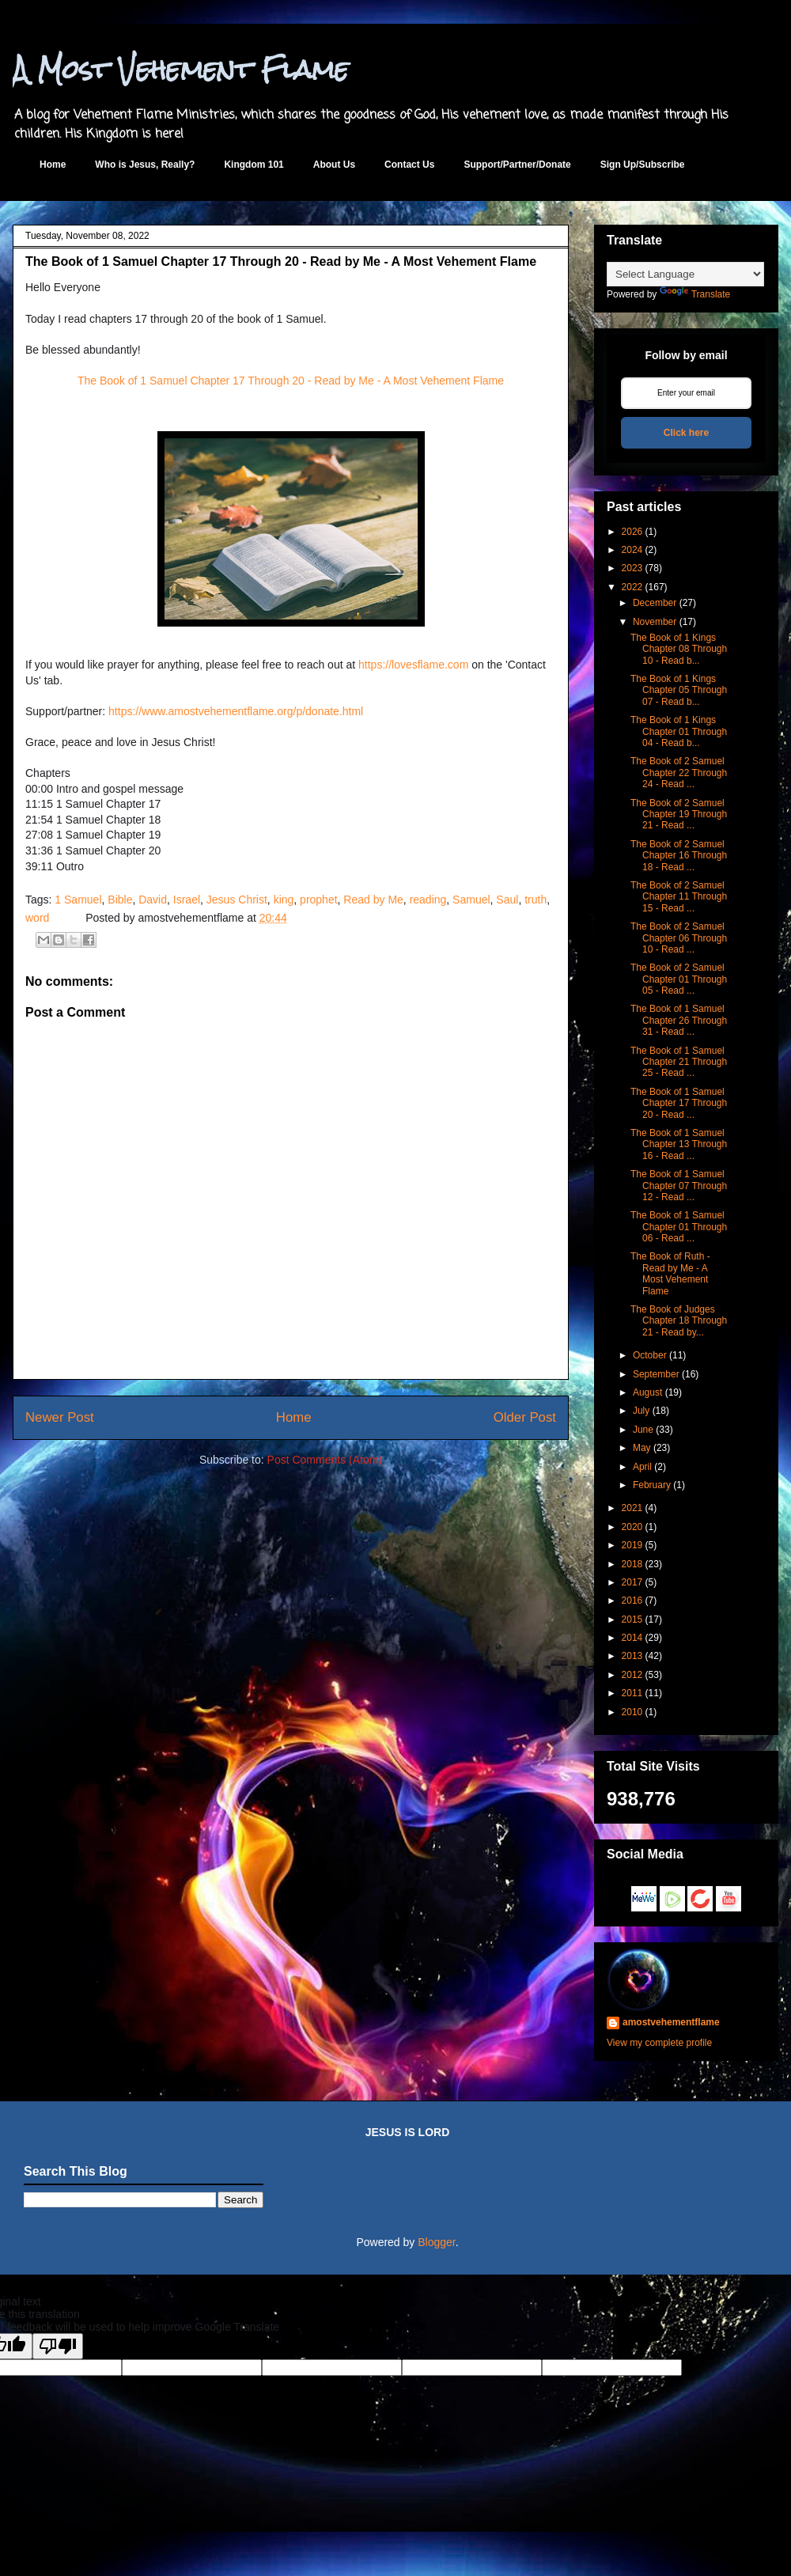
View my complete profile (659, 2042)
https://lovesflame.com (413, 664)
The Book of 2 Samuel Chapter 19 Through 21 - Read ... (678, 814)
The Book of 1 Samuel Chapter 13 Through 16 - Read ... (678, 1144)
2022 (632, 587)
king (284, 899)
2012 (632, 1674)
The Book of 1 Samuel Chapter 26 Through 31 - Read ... (678, 1020)
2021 (632, 1507)
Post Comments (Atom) (324, 1459)
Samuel (471, 899)
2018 (632, 1564)
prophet (318, 899)
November (654, 621)
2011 (632, 1693)
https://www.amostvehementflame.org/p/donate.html (235, 711)
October (650, 1355)
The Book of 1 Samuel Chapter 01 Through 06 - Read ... (678, 1227)
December (654, 602)
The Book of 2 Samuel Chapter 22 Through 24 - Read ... (678, 773)
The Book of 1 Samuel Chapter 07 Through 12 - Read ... (678, 1186)
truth (535, 899)
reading (428, 899)
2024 (632, 549)
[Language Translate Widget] (685, 274)
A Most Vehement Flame (181, 69)
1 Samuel (78, 899)
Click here (686, 432)
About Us (334, 164)
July (641, 1410)
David (152, 899)
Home (53, 164)
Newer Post (59, 1417)
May (642, 1447)
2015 (632, 1619)
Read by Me (373, 899)
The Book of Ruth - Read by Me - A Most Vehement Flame (670, 1273)
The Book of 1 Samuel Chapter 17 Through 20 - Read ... (678, 1103)
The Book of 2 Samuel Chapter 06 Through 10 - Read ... (678, 938)
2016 (632, 1600)
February (652, 1485)
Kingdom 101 (253, 164)
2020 (632, 1526)
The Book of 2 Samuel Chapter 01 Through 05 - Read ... (678, 979)
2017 (632, 1582)
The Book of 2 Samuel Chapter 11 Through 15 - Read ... (678, 897)
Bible (120, 899)
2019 (632, 1545)
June (643, 1429)
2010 (632, 1712)
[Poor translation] (57, 2346)
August (647, 1392)
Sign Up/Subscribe (642, 164)
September (656, 1374)
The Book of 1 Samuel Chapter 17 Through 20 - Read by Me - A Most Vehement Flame (291, 380)
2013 (632, 1655)
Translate (695, 294)
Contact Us (409, 164)
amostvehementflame (671, 2022)
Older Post (525, 1417)
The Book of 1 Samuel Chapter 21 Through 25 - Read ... (678, 1062)
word (37, 917)
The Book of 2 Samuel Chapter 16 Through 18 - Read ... (678, 856)
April (642, 1466)
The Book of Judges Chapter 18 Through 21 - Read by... (678, 1321)
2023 (632, 568)
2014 (632, 1637)
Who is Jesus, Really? (145, 164)
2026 (632, 531)
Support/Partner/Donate (517, 164)
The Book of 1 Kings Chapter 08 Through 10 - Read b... (678, 649)
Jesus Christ (236, 899)
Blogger (436, 2242)
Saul (507, 899)
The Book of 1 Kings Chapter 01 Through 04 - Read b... (678, 731)
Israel (186, 899)
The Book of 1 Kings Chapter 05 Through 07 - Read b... (678, 690)
